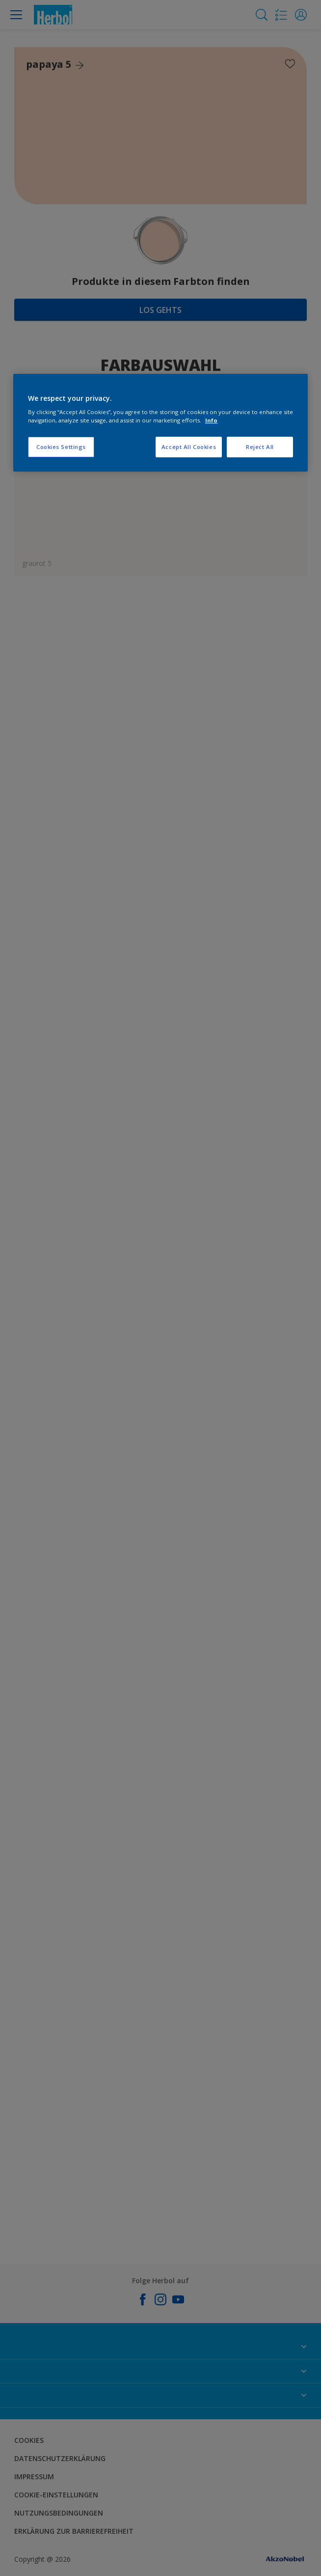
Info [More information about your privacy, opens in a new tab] (211, 420)
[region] (160, 423)
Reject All (260, 446)
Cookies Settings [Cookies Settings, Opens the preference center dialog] (61, 446)
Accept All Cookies (188, 446)
